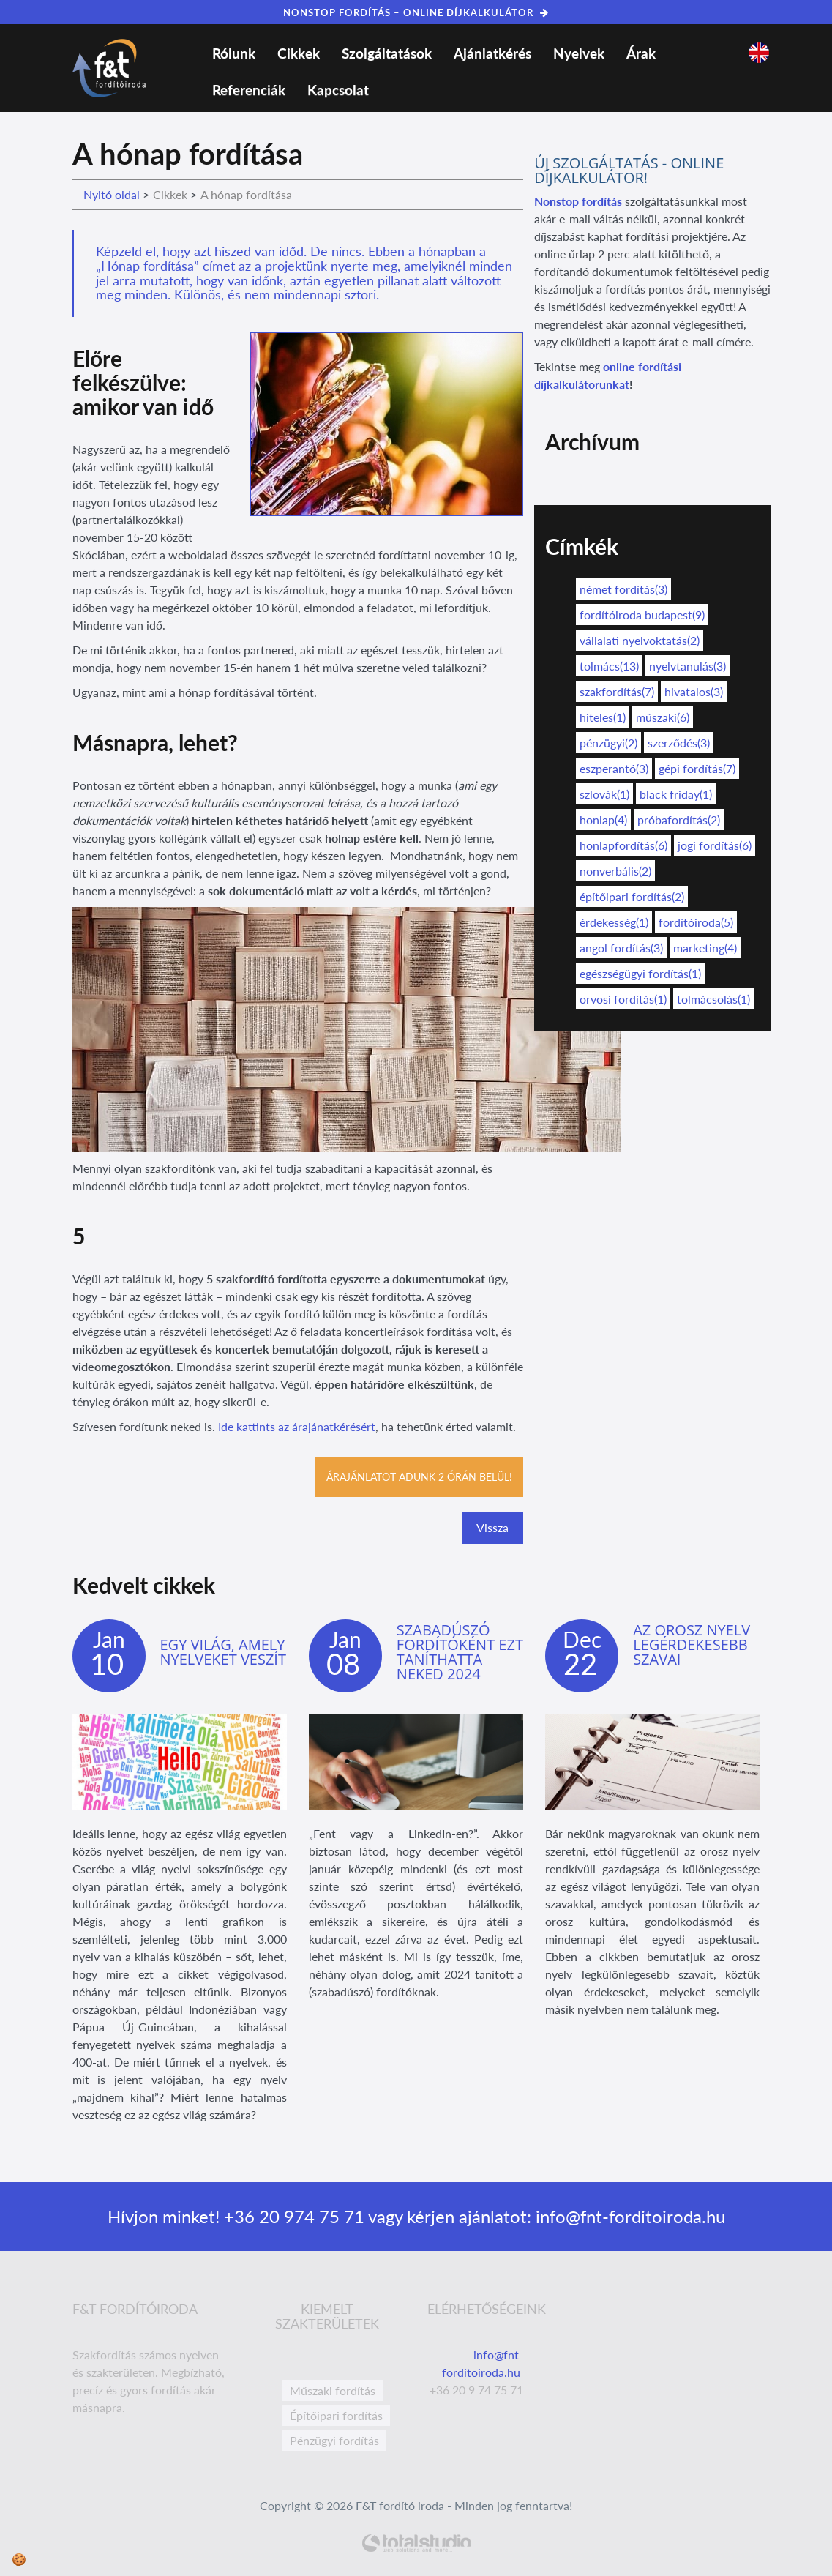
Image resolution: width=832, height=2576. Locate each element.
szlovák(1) (604, 794)
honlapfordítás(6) (623, 845)
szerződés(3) (679, 743)
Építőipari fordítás (336, 2415)
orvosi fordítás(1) (623, 999)
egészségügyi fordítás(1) (640, 973)
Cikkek (298, 53)
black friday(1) (676, 794)
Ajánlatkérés (492, 53)
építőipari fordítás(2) (632, 896)
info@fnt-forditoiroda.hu (628, 2216)
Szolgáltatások (387, 53)
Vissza (492, 1527)
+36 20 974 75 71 (292, 2216)
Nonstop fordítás (578, 201)
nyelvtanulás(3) (687, 666)
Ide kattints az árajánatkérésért (296, 1426)
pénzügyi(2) (608, 743)
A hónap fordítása (246, 194)
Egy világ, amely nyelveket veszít (223, 1652)
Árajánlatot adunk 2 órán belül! (419, 1477)
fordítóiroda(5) (696, 922)
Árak (641, 53)
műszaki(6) (662, 717)
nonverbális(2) (615, 871)
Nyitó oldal (111, 194)
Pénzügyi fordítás (334, 2440)
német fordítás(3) (623, 589)
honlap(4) (603, 819)
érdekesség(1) (614, 922)
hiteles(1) (603, 717)
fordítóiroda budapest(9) (642, 614)
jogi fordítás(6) (715, 845)
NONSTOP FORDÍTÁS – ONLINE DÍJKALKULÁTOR (416, 12)
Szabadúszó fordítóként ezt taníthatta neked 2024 (460, 1652)
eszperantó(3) (614, 768)
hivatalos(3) (693, 691)
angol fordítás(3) (621, 948)
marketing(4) (705, 948)
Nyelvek (578, 53)
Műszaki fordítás (332, 2390)
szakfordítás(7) (617, 691)
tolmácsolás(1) (713, 999)
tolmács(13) (609, 666)
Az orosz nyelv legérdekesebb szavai (691, 1644)
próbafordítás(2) (678, 819)
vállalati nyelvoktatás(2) (640, 640)
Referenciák (248, 89)
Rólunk (233, 53)
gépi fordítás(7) (697, 768)
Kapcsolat (338, 89)
